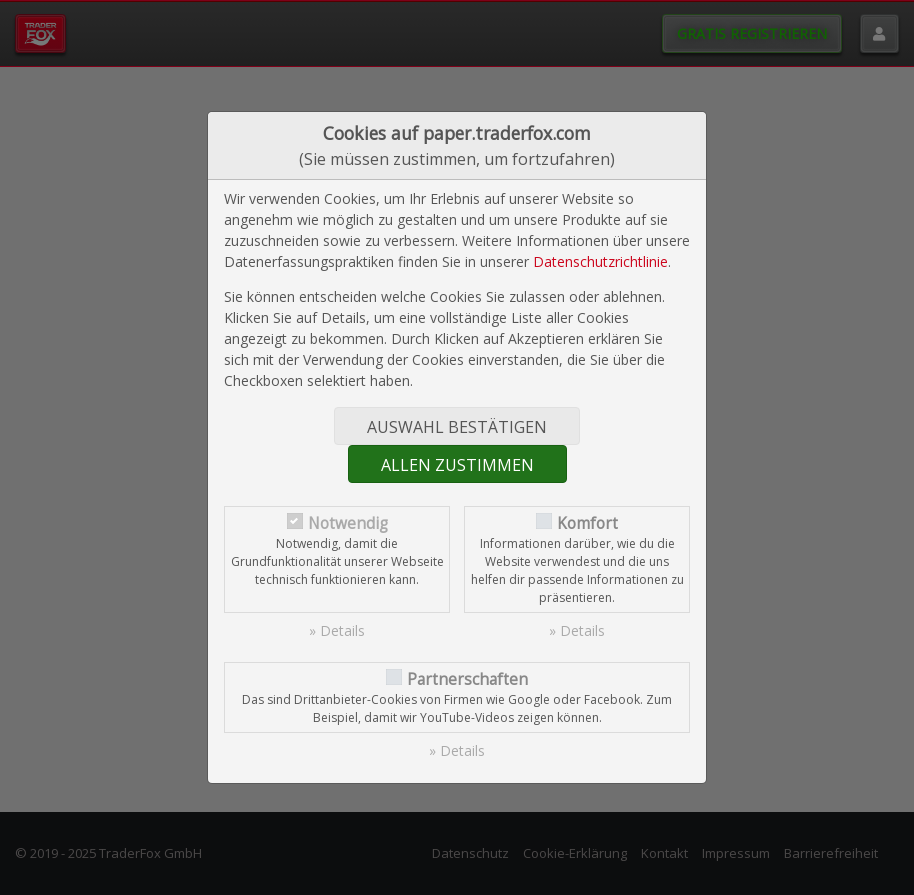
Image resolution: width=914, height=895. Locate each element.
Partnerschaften (467, 679)
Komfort (587, 523)
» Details (337, 630)
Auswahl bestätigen (457, 427)
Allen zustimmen (457, 465)
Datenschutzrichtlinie (600, 261)
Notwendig (348, 523)
